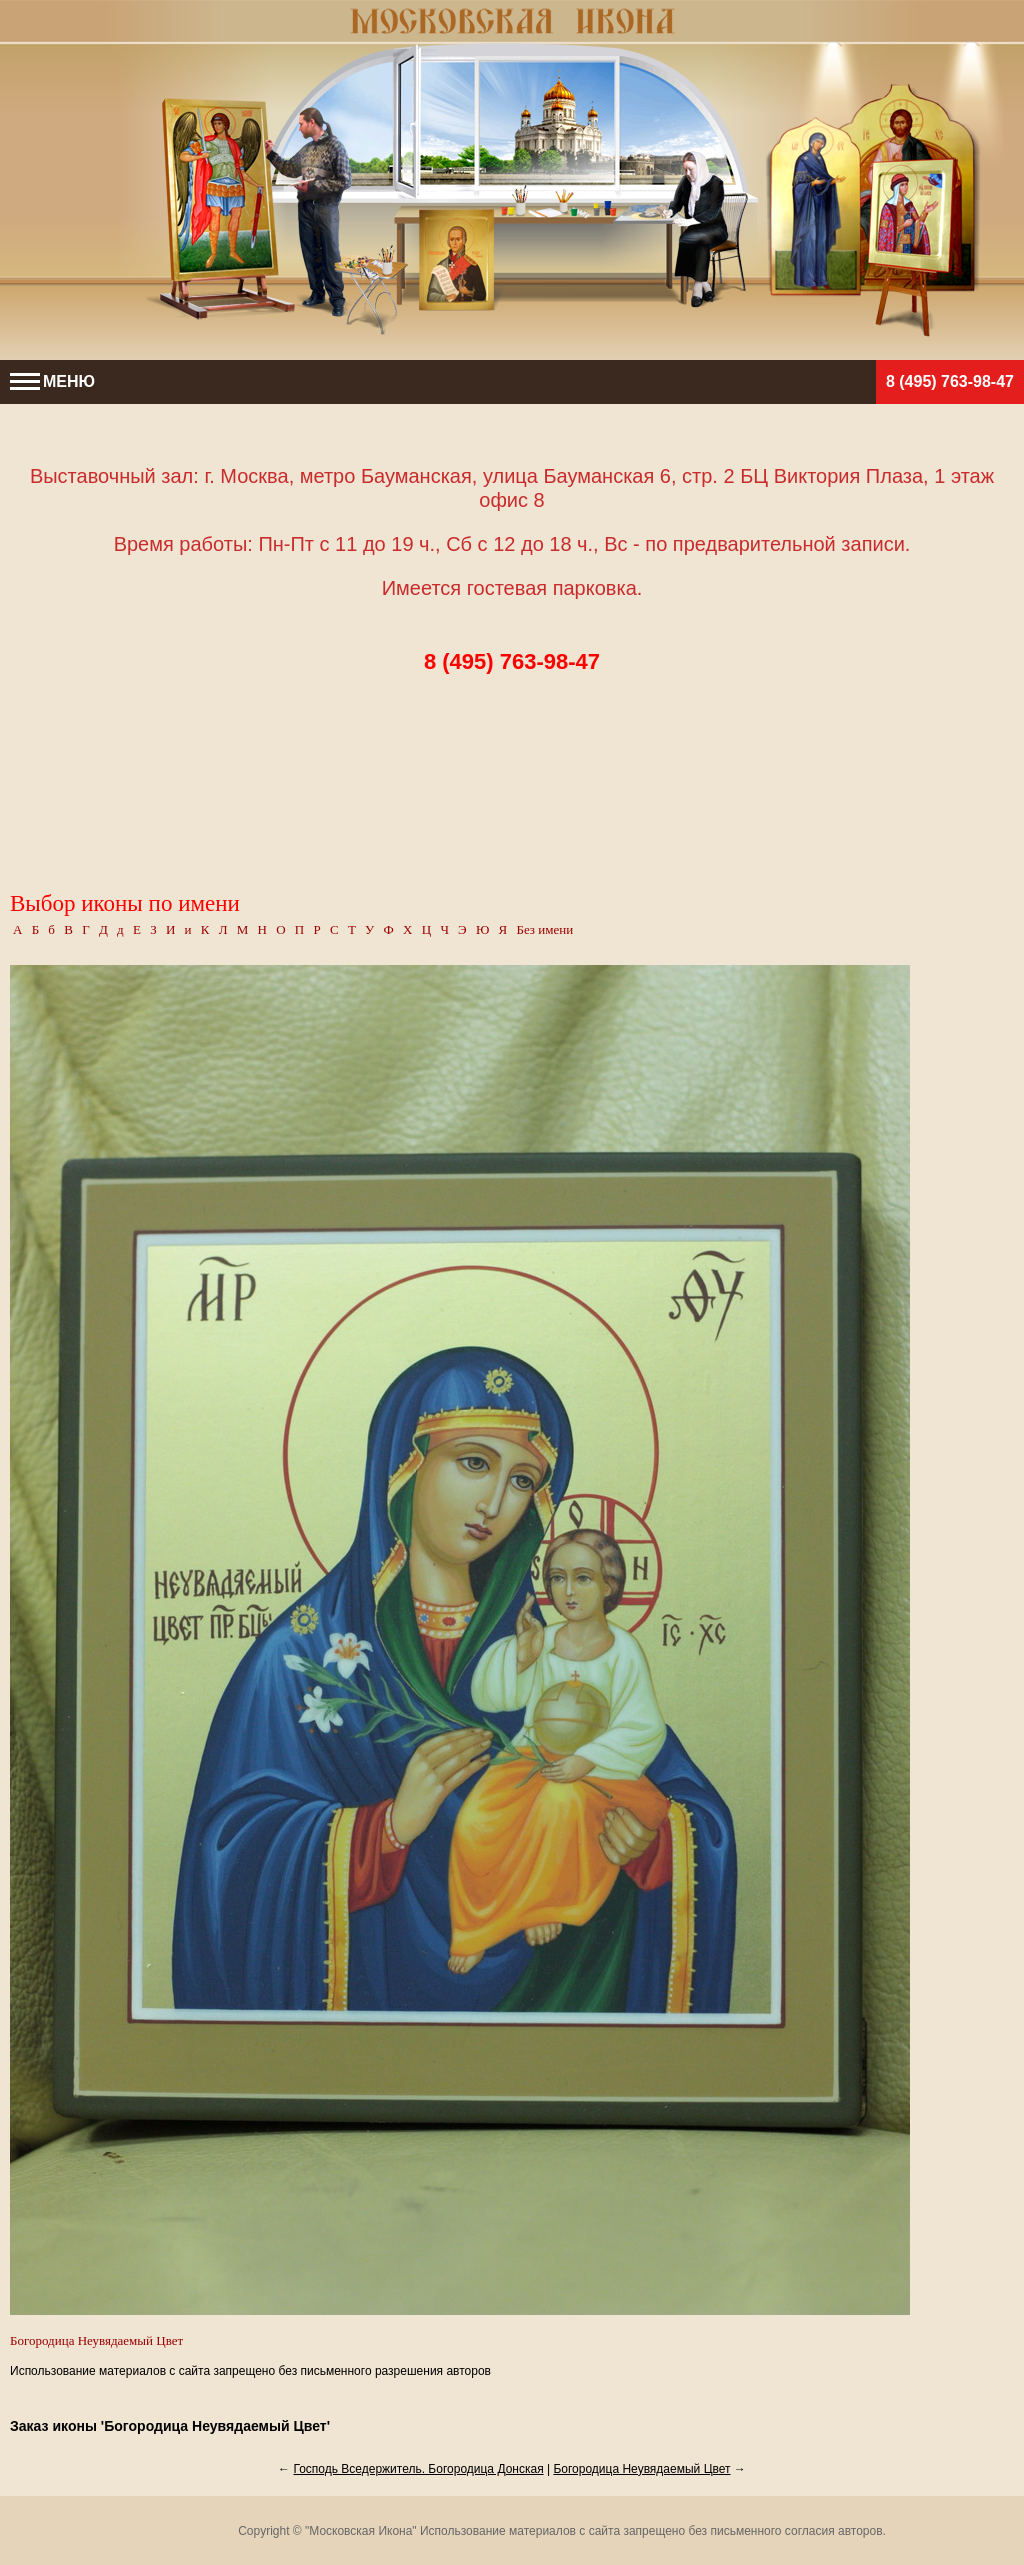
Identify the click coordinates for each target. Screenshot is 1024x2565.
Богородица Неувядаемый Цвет (641, 2469)
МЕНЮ (52, 381)
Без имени (544, 929)
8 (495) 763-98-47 (950, 381)
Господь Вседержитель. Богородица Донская (418, 2469)
